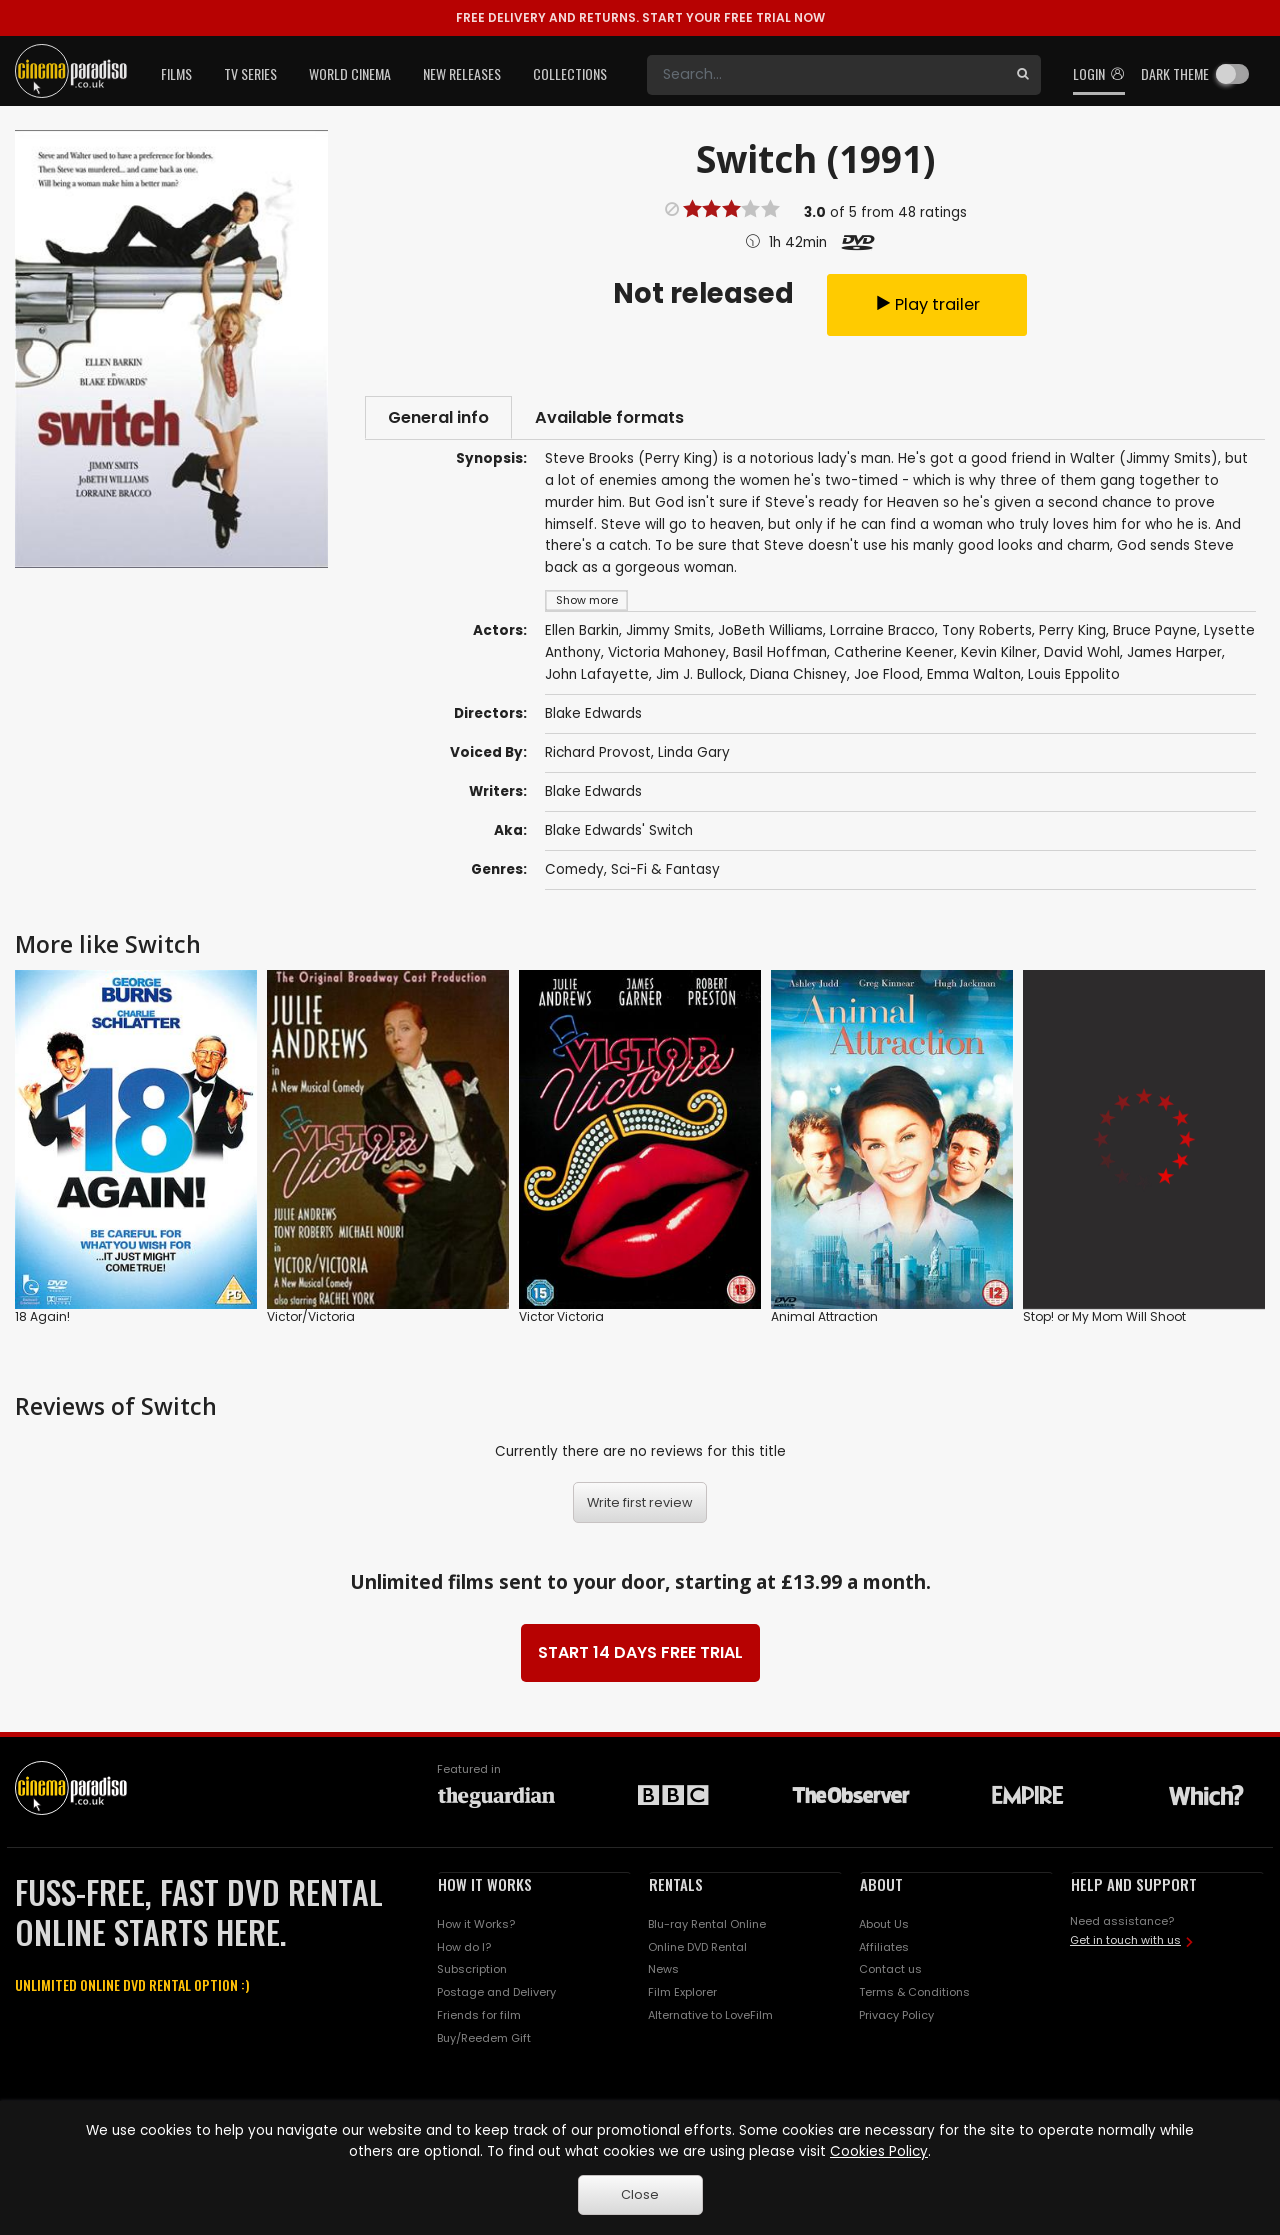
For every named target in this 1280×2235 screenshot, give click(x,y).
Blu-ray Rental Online (707, 1931)
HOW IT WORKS (485, 1891)
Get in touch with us (1125, 1947)
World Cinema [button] (350, 73)
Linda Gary (694, 759)
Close (640, 2194)
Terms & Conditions (914, 2000)
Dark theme (1175, 73)
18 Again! (42, 1323)
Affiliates (884, 1954)
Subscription (472, 1977)
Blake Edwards (593, 798)
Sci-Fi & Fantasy (665, 876)
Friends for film (479, 2022)
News (663, 1977)
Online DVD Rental (697, 1954)
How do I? (464, 1954)
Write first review (640, 1509)
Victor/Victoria (311, 1323)
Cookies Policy (879, 2151)
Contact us (890, 1977)
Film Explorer (682, 2000)
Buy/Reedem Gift (484, 2045)
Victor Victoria (561, 1323)
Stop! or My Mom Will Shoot (1104, 1323)
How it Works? (476, 1931)
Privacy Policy (896, 2022)
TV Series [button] (250, 73)
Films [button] (176, 73)
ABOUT (881, 1891)
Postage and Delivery (496, 2000)
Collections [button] (570, 73)
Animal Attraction (824, 1323)
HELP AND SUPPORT (1134, 1891)
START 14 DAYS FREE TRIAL (640, 1659)
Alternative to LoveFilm (710, 2022)
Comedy (574, 876)
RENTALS (676, 1891)
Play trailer (927, 306)
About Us (884, 1931)
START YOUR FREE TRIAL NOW (640, 17)
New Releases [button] (462, 73)
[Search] (826, 75)
